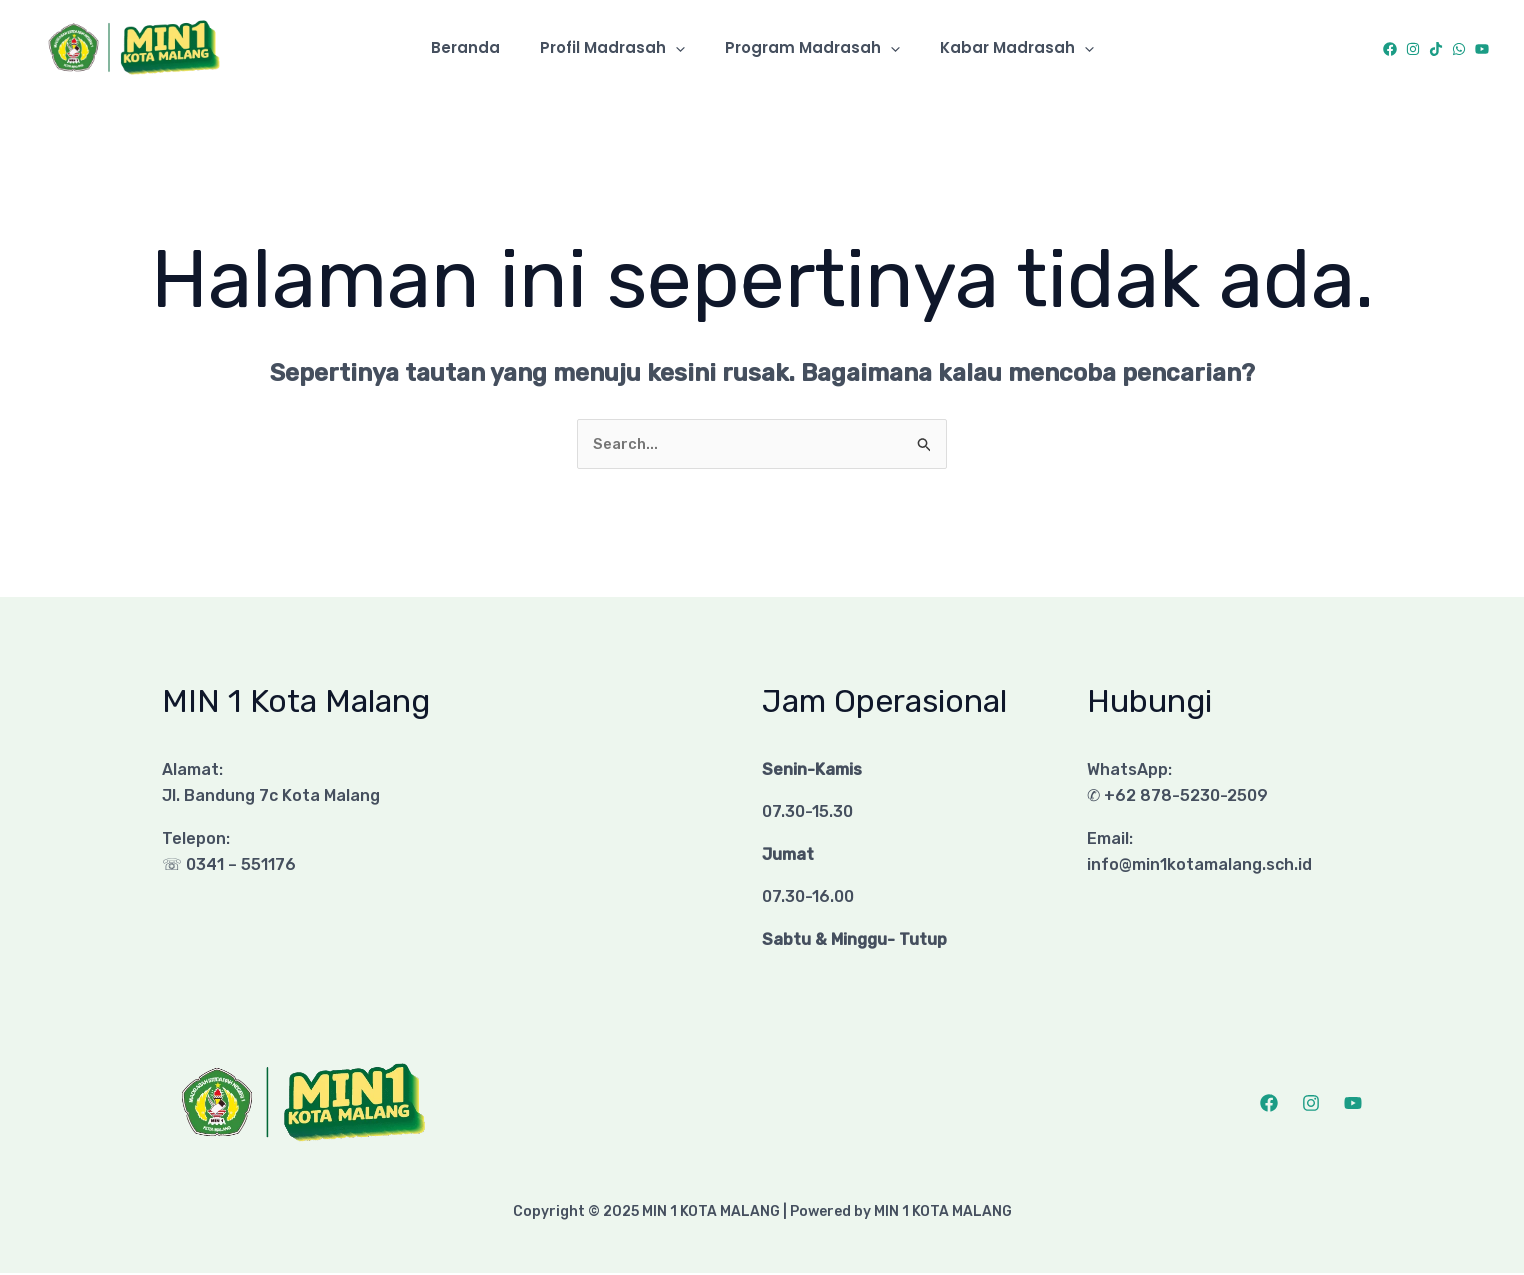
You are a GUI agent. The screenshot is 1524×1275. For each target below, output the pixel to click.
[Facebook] (1390, 49)
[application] (680, 48)
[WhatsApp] (1459, 49)
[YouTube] (1482, 49)
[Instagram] (1413, 49)
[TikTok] (1436, 49)
